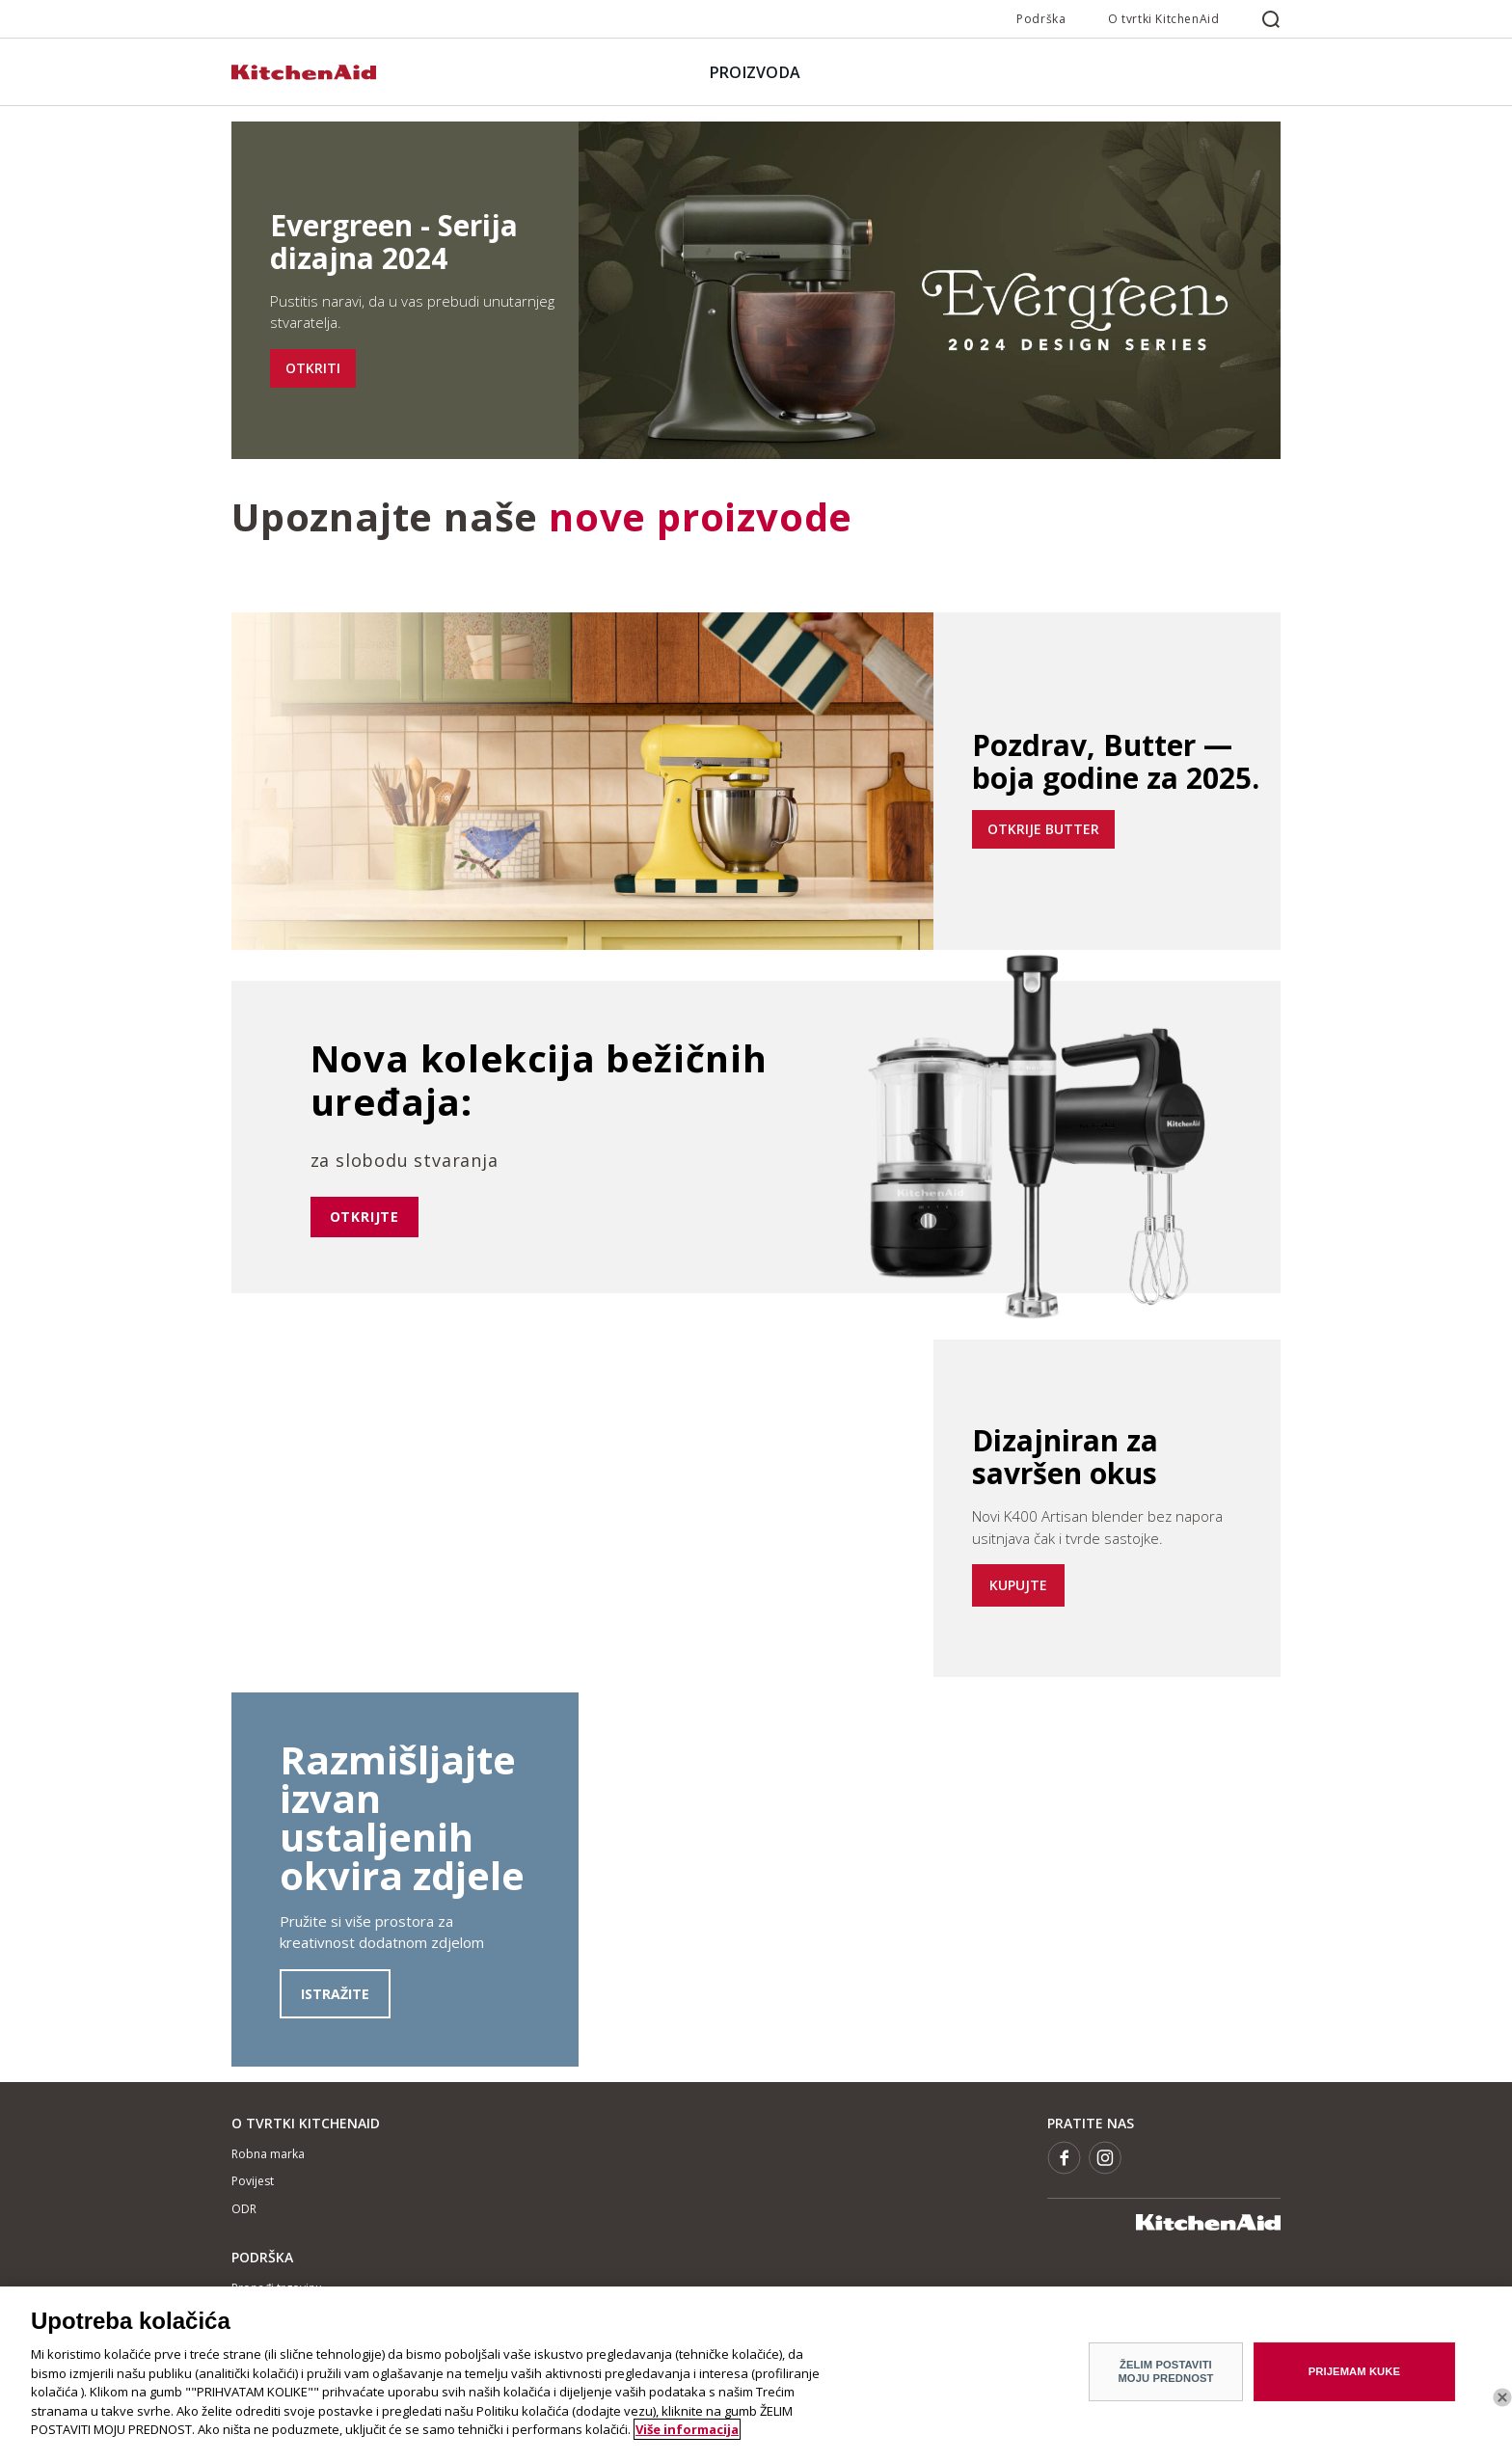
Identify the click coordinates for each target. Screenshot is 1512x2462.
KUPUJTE (1018, 1585)
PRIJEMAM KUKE (1354, 2371)
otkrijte (364, 1216)
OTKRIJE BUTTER (1043, 829)
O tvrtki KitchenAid (1163, 19)
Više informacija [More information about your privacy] (687, 2429)
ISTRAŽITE (335, 1994)
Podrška (1041, 19)
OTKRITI (312, 368)
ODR (243, 2209)
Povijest (252, 2181)
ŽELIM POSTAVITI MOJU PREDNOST (1165, 2371)
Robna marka (268, 2154)
